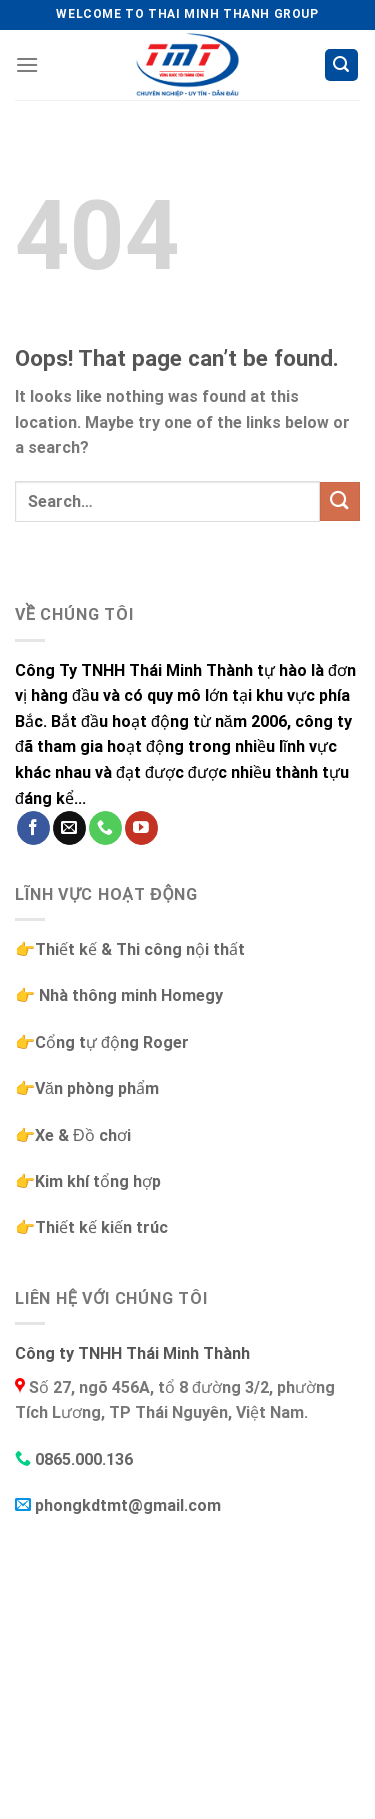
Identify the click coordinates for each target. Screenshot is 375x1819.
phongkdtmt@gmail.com (128, 1505)
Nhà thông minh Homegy (129, 995)
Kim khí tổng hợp (98, 1181)
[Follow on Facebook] (33, 828)
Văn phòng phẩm (97, 1088)
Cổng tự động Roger (112, 1042)
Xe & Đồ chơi (83, 1135)
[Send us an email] (69, 828)
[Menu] (27, 64)
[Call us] (105, 828)
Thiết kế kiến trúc (101, 1227)
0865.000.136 (84, 1459)
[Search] (342, 65)
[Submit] (340, 501)
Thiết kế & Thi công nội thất (140, 949)
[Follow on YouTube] (141, 828)
